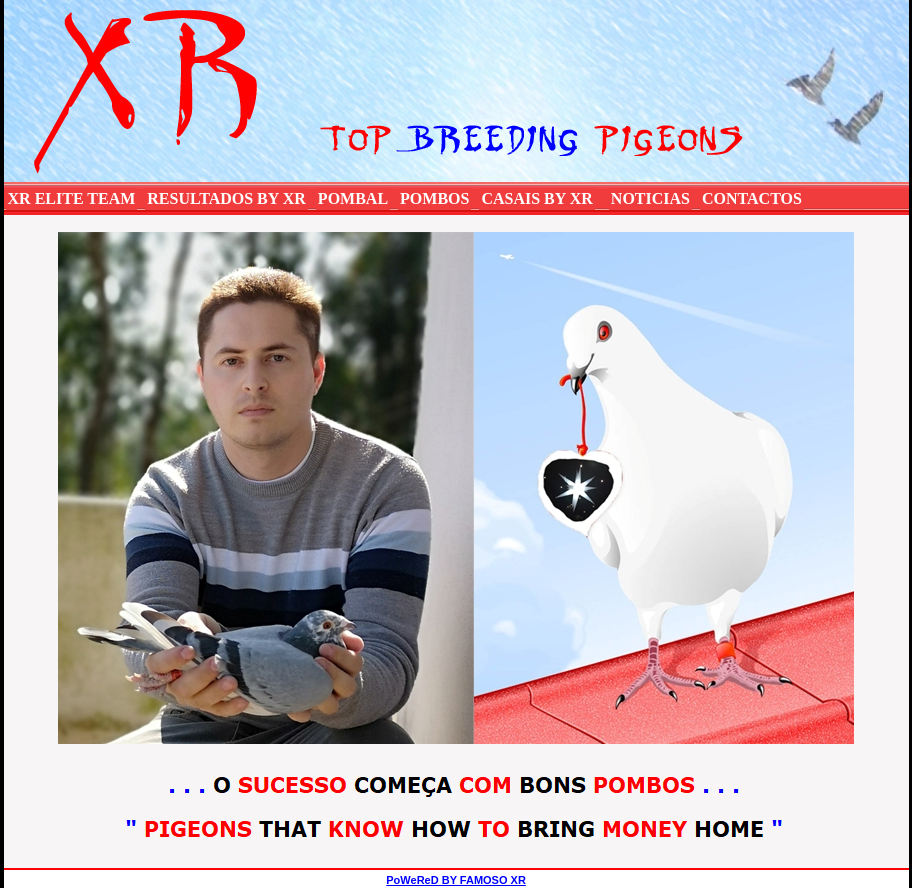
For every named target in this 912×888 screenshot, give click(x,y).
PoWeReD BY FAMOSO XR (456, 880)
